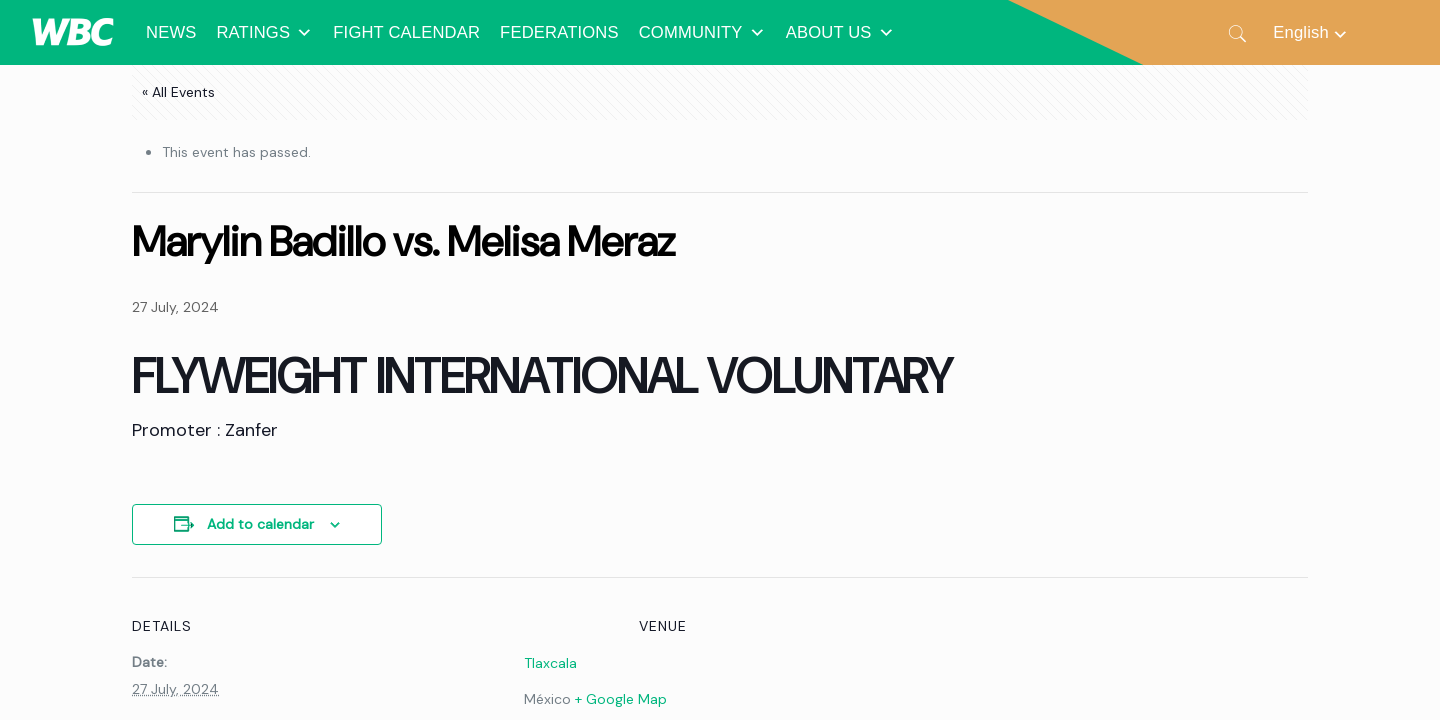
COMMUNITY (702, 33)
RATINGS (264, 33)
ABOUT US (840, 33)
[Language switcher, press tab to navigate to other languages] (1311, 32)
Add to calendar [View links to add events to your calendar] (260, 524)
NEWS (171, 32)
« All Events (178, 92)
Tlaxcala (550, 663)
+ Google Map (621, 699)
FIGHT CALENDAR (406, 32)
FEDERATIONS (559, 32)
